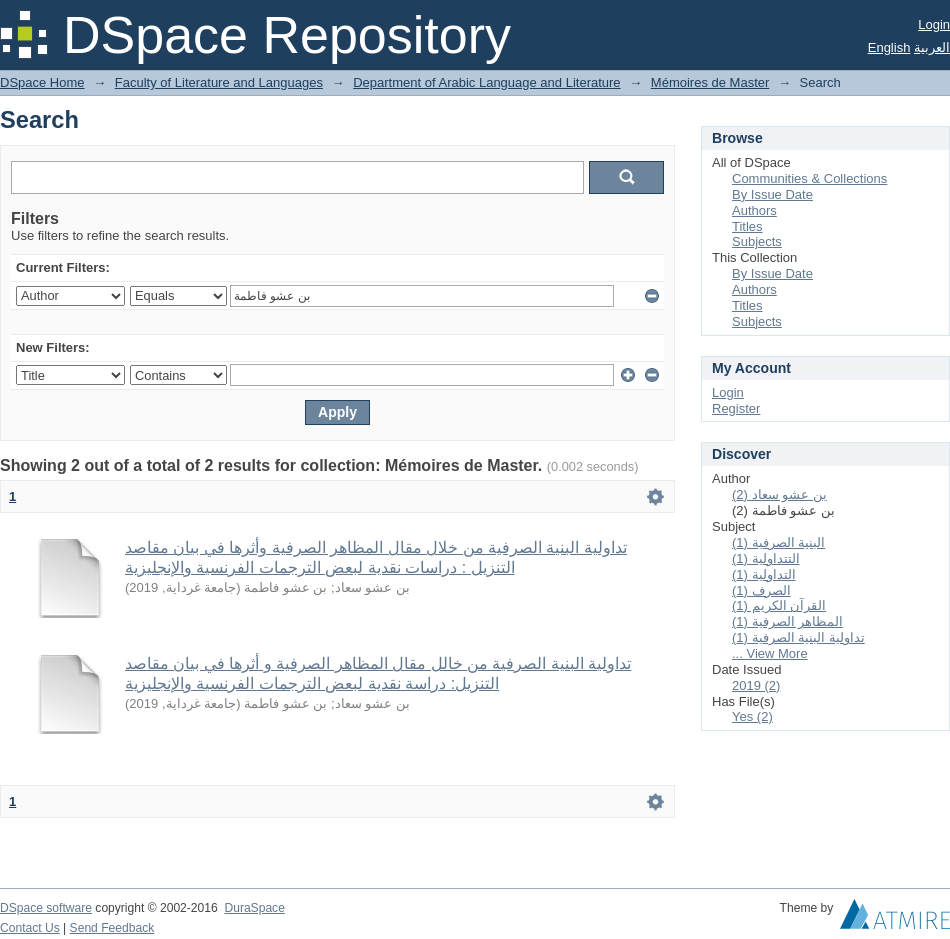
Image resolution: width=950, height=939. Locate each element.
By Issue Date (772, 194)
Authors (754, 210)
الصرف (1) (761, 590)
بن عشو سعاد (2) (779, 494)
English (889, 47)
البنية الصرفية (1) (778, 542)
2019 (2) (756, 685)
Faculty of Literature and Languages (219, 82)
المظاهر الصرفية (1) (787, 621)
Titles (747, 226)
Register (736, 408)
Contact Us (30, 928)
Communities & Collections (809, 178)
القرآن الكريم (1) (779, 605)
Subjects (757, 241)
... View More (770, 653)
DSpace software (46, 908)
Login (934, 24)
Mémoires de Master (710, 82)
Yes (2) (752, 716)
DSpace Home (42, 82)
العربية (932, 47)
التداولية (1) (764, 574)
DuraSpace (254, 908)
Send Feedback (112, 928)
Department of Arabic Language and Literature (486, 82)
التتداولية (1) (766, 558)
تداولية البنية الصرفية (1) (798, 637)
